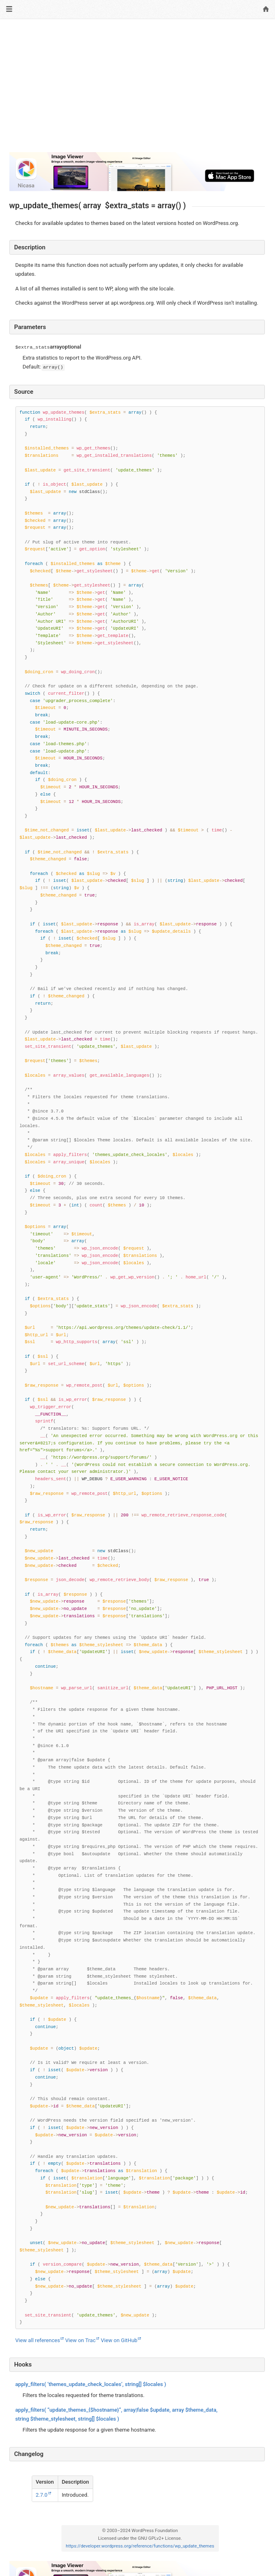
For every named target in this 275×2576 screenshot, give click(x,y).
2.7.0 (42, 2495)
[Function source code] (140, 1367)
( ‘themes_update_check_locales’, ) (90, 2384)
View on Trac (80, 2340)
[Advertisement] (137, 89)
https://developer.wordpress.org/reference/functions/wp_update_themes (140, 2546)
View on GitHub (119, 2340)
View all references (37, 2340)
